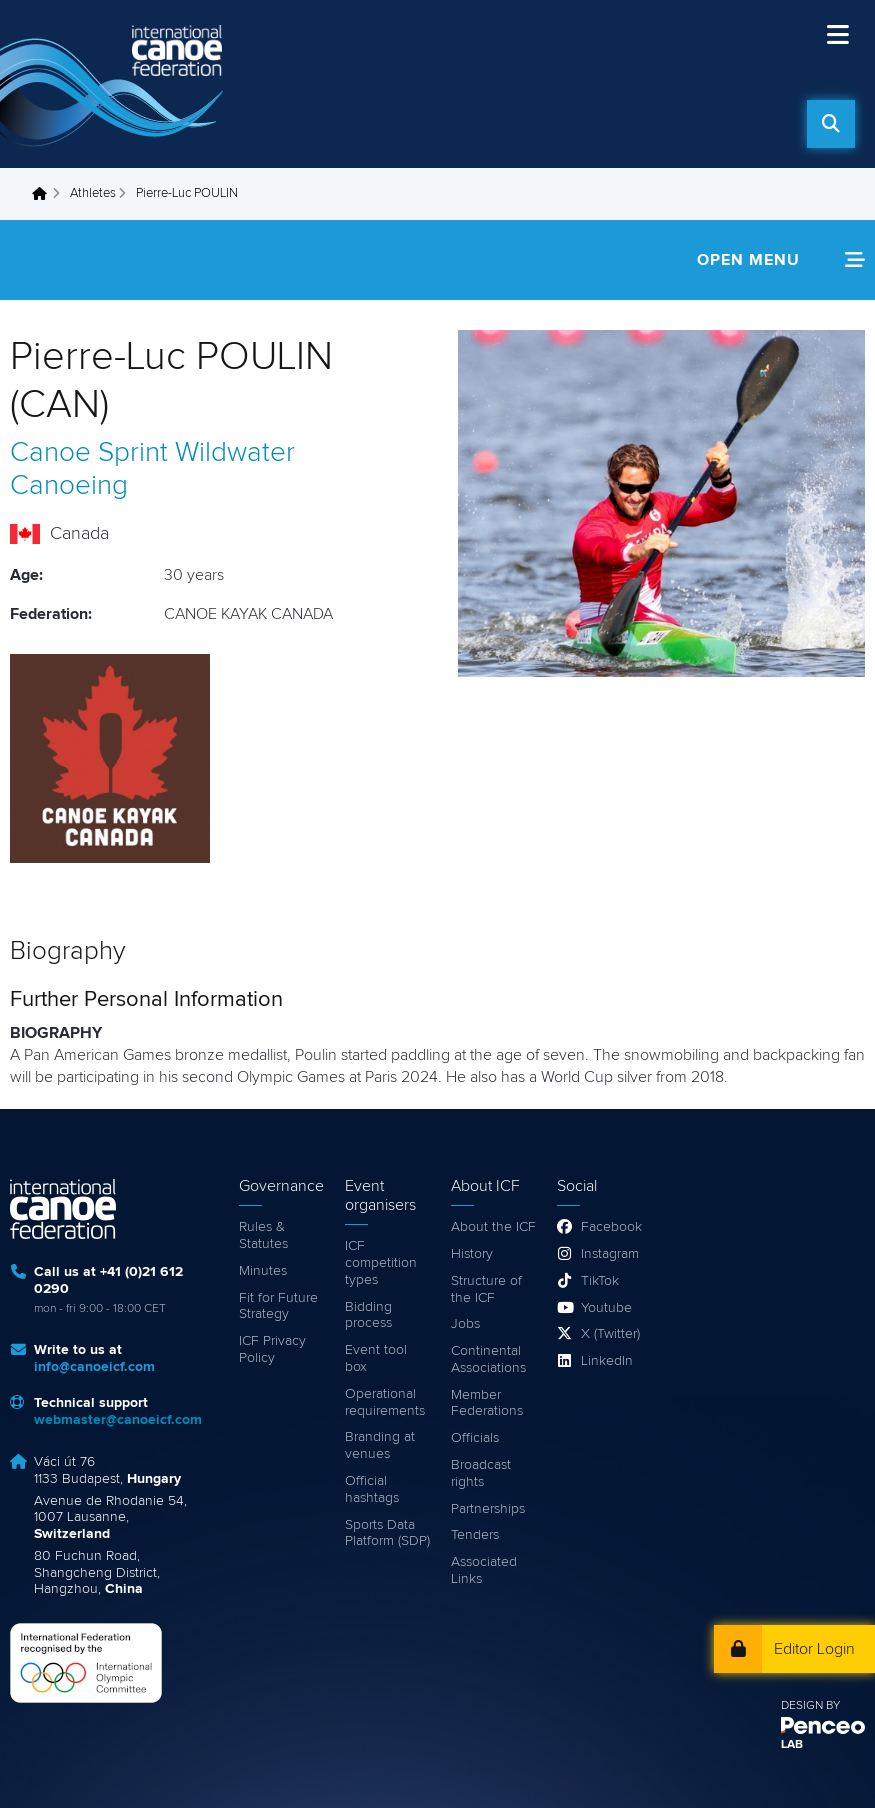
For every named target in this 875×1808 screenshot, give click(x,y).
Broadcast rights (481, 1473)
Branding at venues (380, 1445)
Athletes (93, 193)
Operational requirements (385, 1402)
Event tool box (376, 1358)
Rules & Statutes (263, 1235)
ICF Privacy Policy (272, 1349)
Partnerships (488, 1509)
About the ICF (493, 1227)
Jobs (465, 1324)
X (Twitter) (610, 1334)
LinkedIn (607, 1361)
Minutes (263, 1271)
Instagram (610, 1254)
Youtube (606, 1308)
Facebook (611, 1227)
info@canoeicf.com (94, 1367)
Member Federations (487, 1403)
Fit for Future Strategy (278, 1306)
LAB (792, 1745)
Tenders (475, 1535)
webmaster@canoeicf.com (118, 1420)
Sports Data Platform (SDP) (387, 1533)
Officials (475, 1438)
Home (45, 194)
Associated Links (484, 1570)
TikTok (600, 1281)
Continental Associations (488, 1359)
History (472, 1254)
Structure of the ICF (486, 1289)
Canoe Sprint (89, 453)
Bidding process (368, 1315)
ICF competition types (381, 1263)
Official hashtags (372, 1489)
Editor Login (814, 1649)
